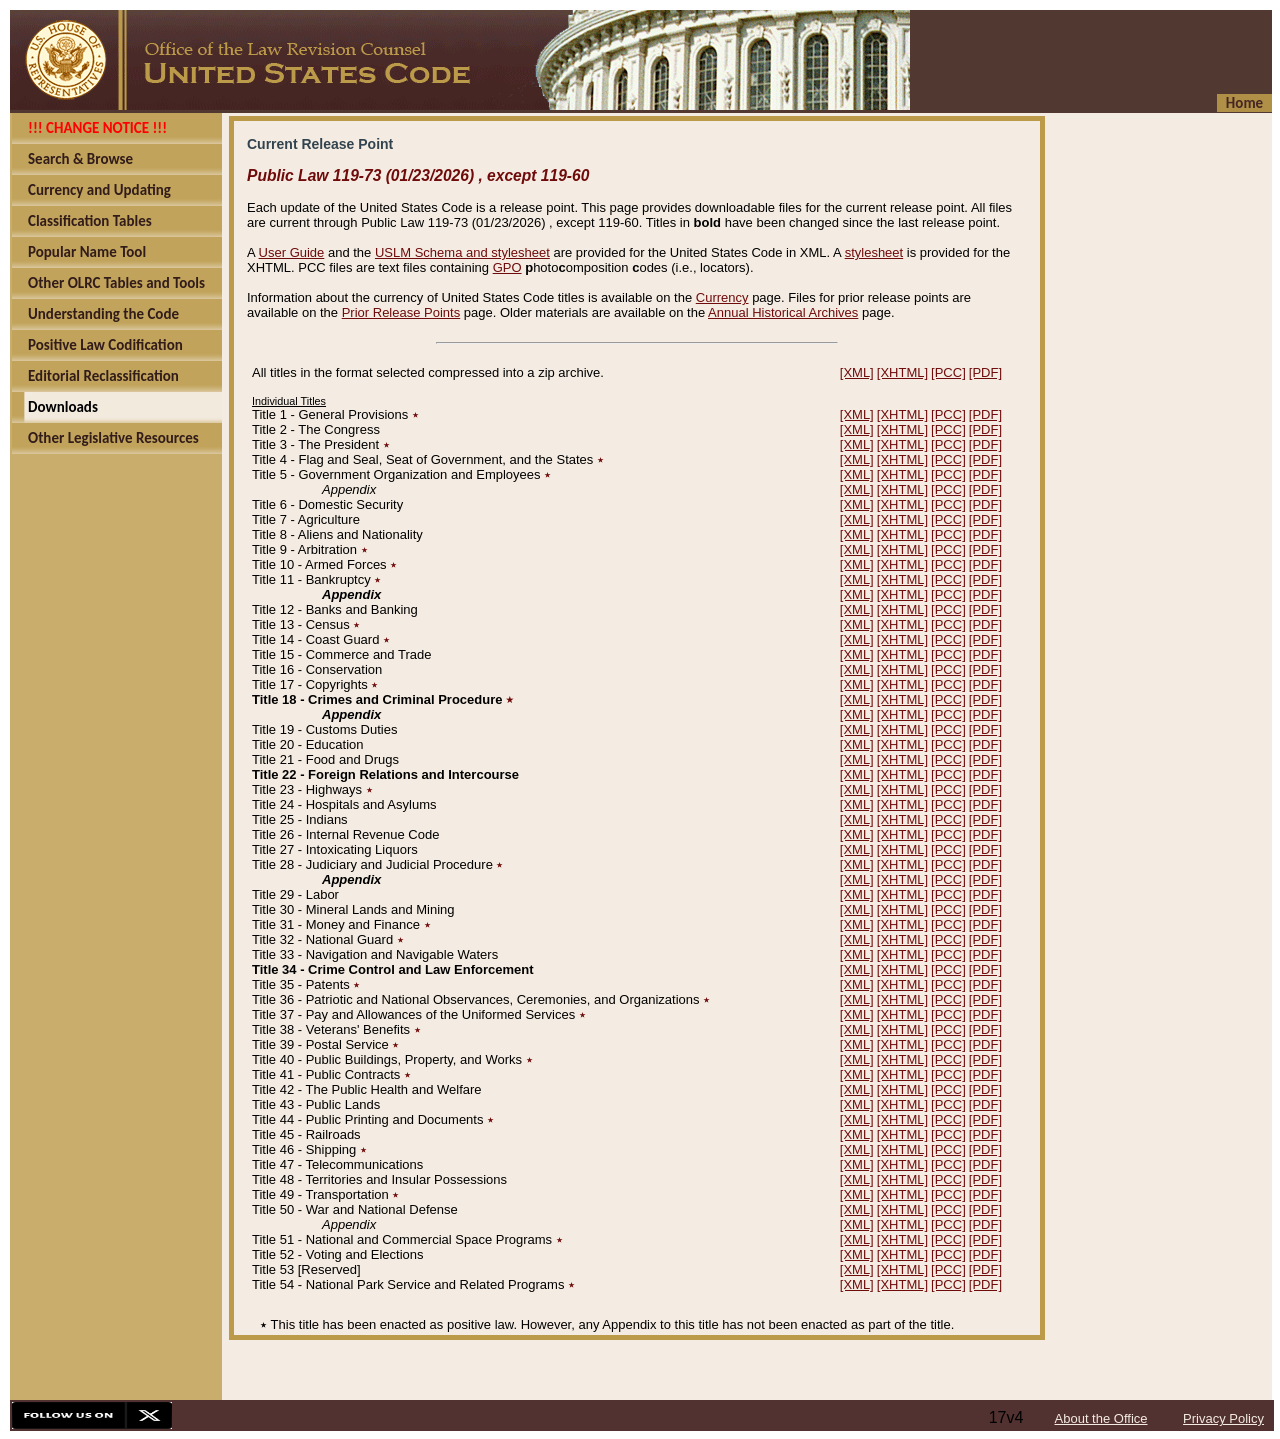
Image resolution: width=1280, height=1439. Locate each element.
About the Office (1101, 1418)
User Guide (292, 252)
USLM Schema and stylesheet (462, 252)
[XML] (857, 372)
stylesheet (874, 252)
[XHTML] (902, 372)
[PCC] (948, 372)
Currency (722, 297)
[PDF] (985, 372)
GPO (507, 267)
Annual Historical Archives (783, 312)
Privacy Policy (1223, 1418)
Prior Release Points (401, 312)
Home (1244, 103)
